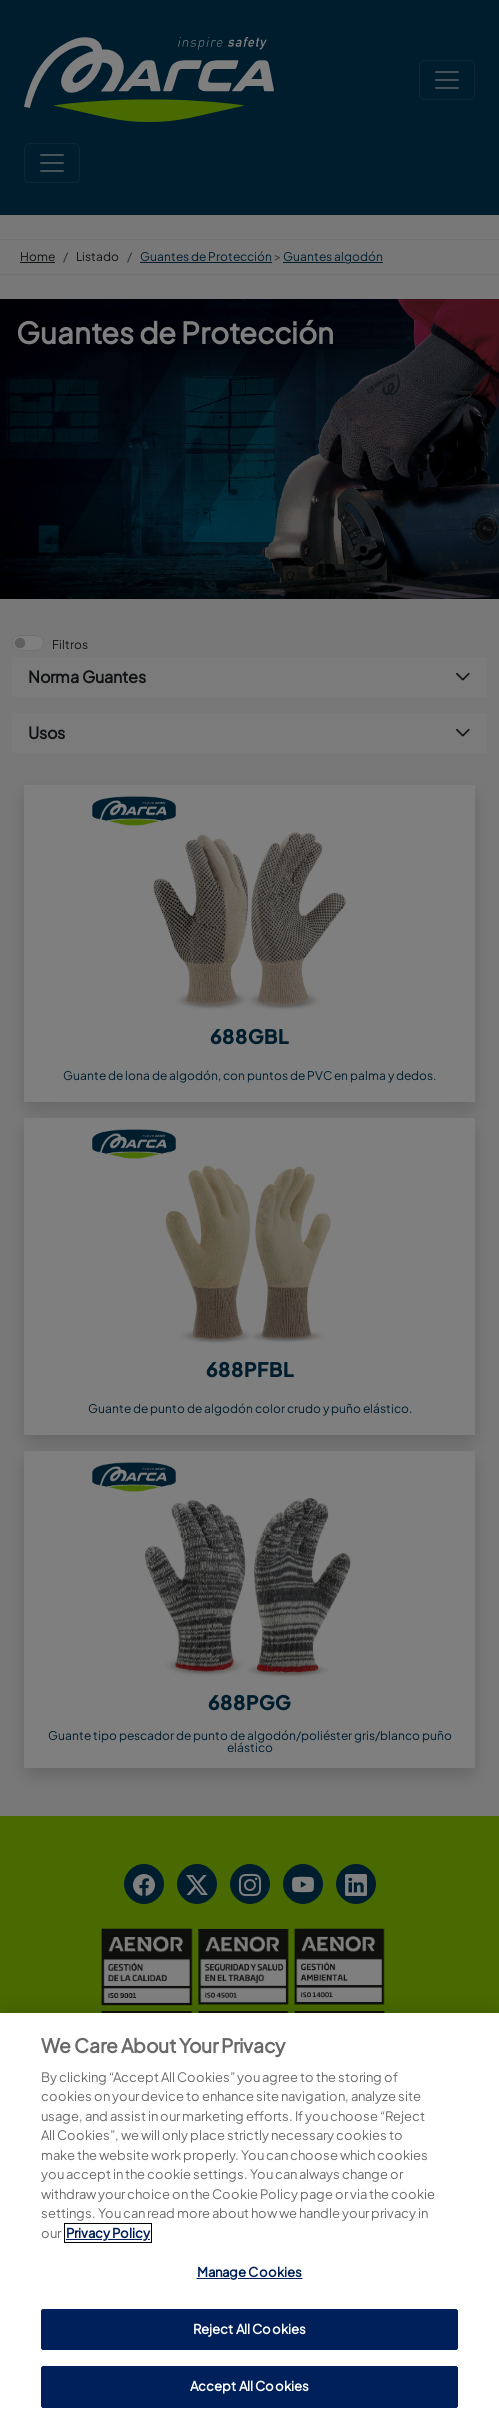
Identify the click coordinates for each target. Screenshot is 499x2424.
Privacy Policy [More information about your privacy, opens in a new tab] (108, 2233)
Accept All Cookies (249, 2386)
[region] (249, 2218)
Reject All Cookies (249, 2329)
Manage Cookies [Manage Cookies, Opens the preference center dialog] (250, 2272)
